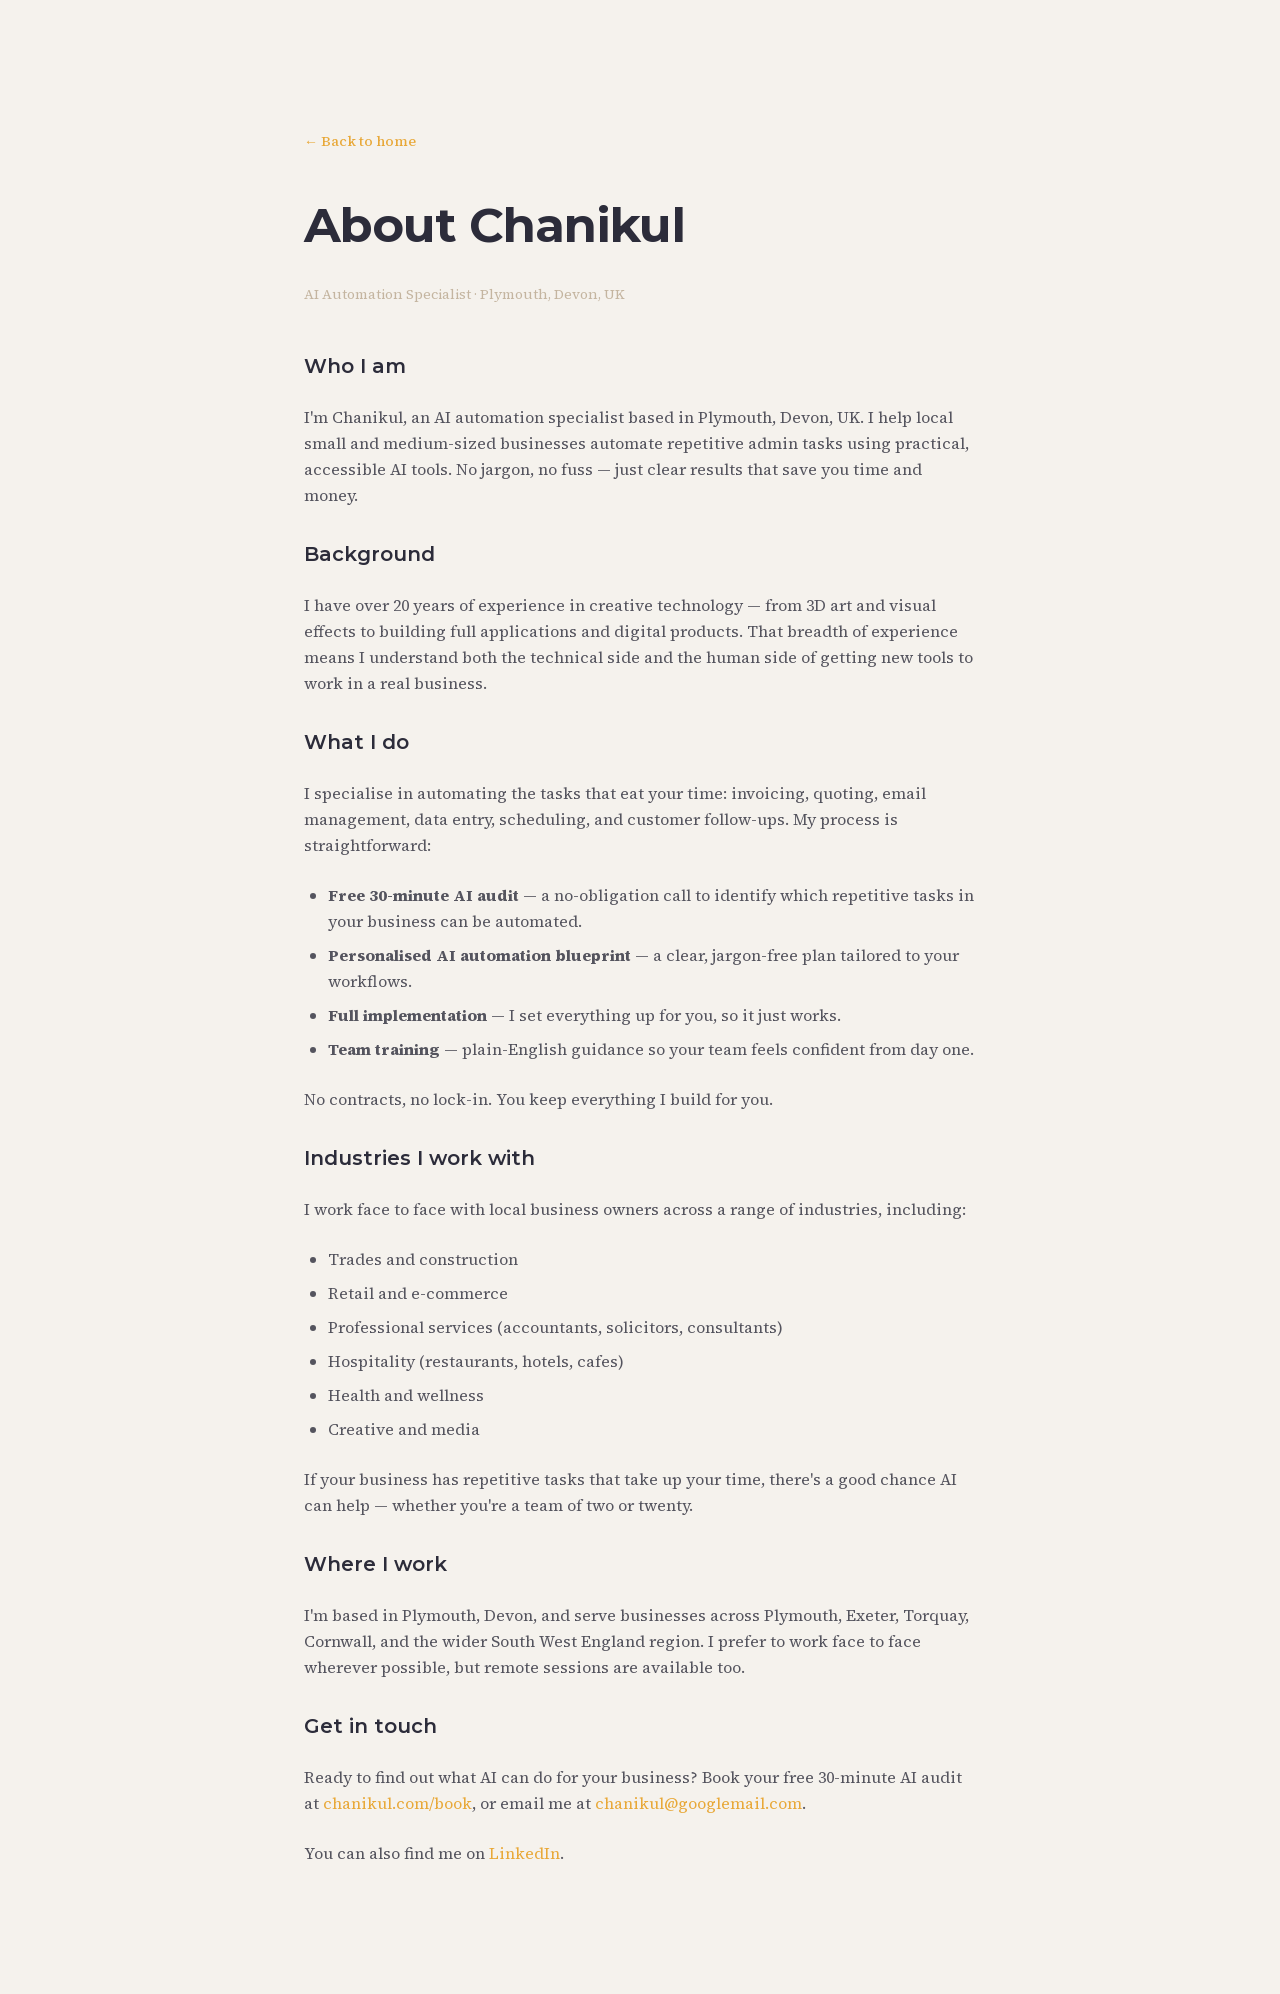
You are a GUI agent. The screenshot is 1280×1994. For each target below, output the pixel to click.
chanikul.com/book (397, 1803)
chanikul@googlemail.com (698, 1803)
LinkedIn (524, 1853)
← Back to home (360, 141)
